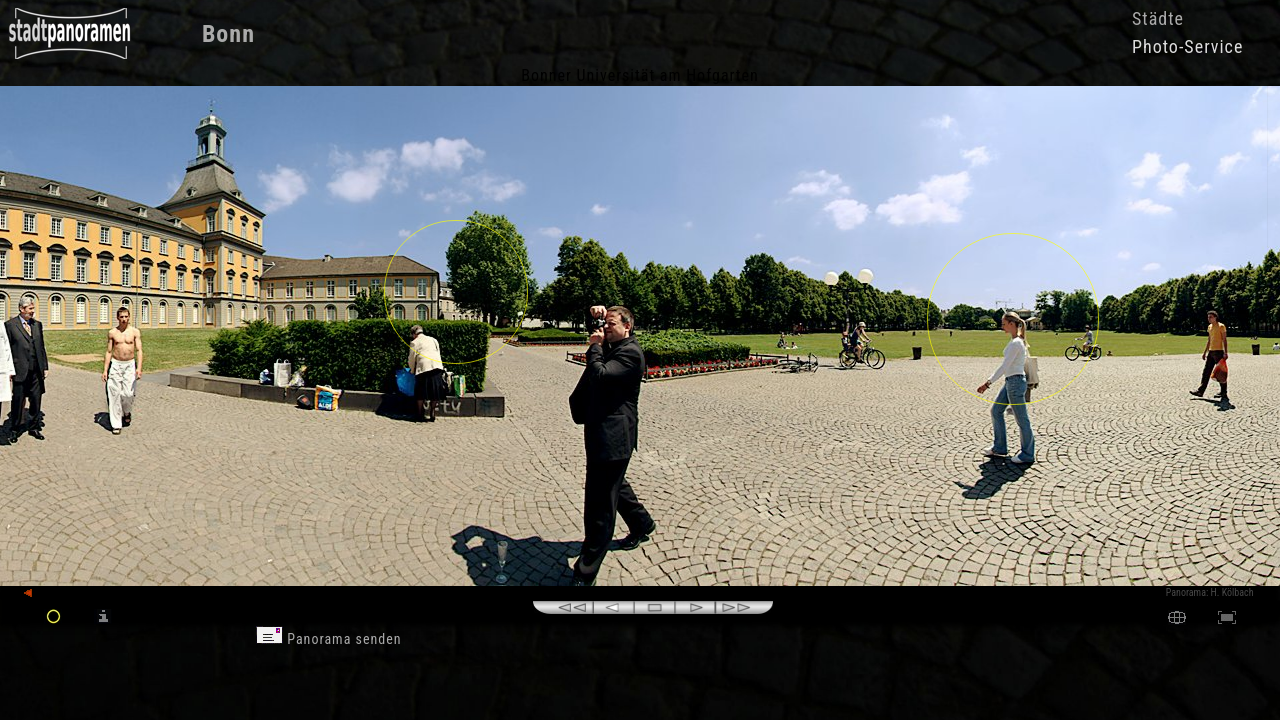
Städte (1158, 18)
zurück (46, 593)
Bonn (228, 34)
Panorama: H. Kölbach (1210, 592)
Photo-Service (1187, 46)
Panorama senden (329, 639)
